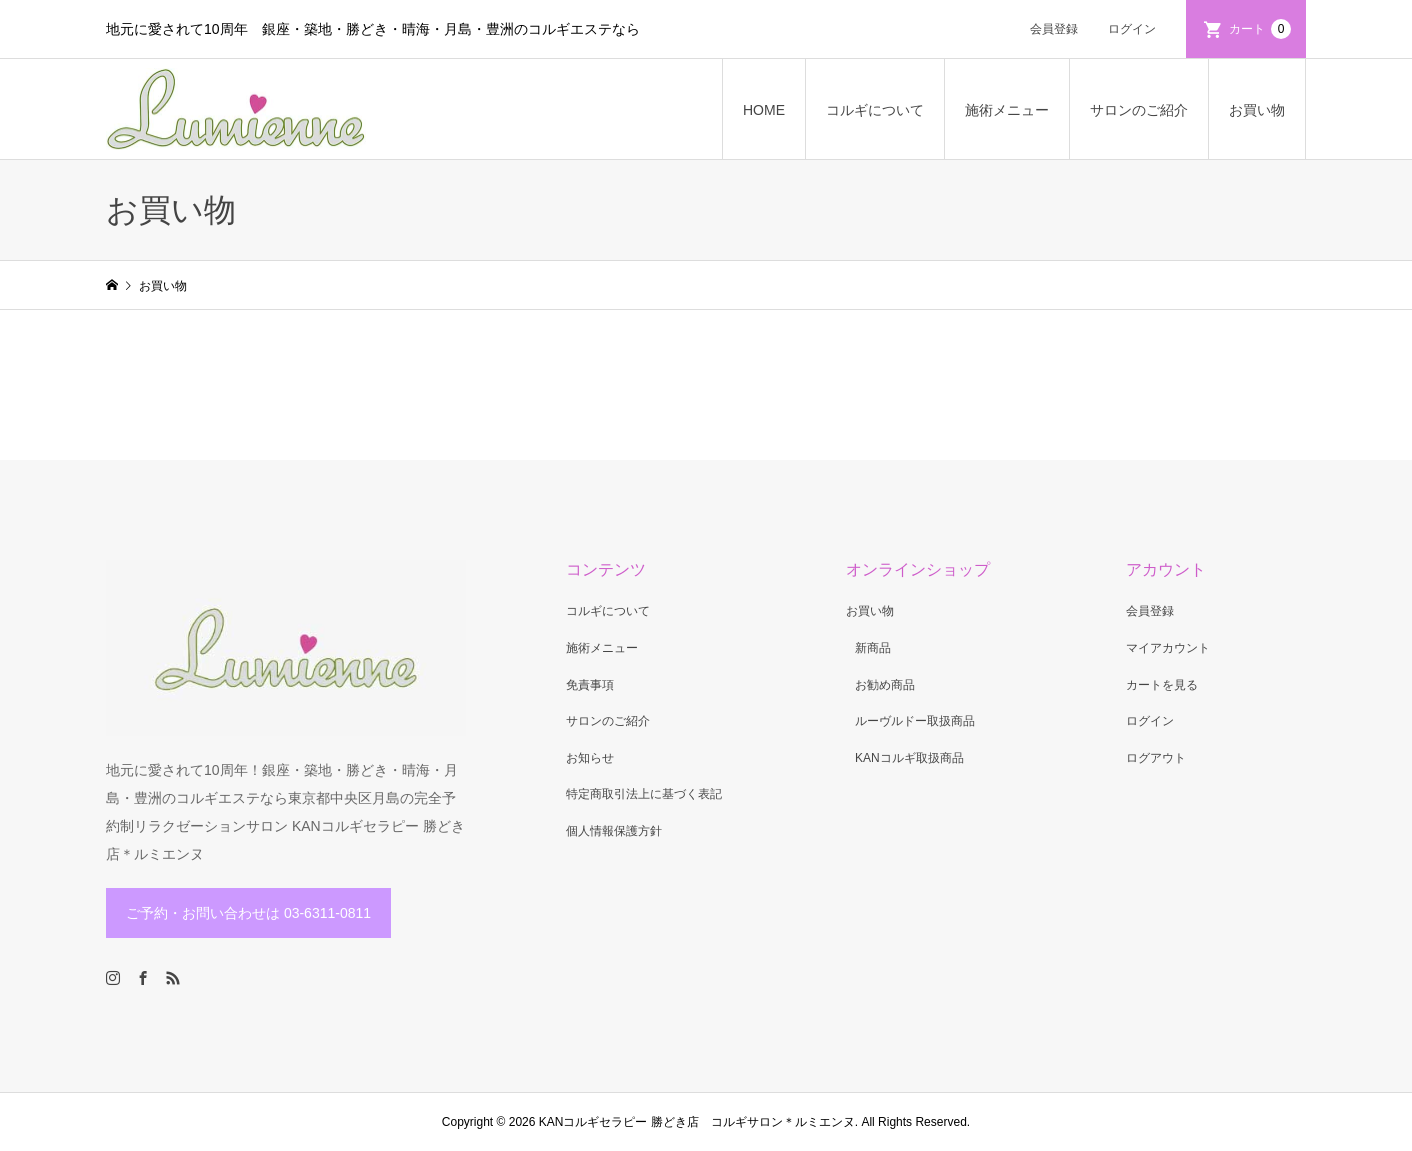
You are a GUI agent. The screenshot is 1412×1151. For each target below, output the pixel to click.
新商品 (873, 648)
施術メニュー (1007, 110)
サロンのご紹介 (1139, 110)
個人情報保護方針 (614, 831)
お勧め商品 (885, 685)
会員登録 (1054, 29)
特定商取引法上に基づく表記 (644, 794)
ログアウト (1156, 758)
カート (1260, 29)
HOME (764, 110)
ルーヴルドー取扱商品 (915, 721)
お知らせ (590, 758)
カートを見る (1162, 685)
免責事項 (590, 685)
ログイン (1132, 29)
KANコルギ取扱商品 (909, 758)
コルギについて (875, 110)
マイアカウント (1168, 648)
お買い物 (1257, 110)
